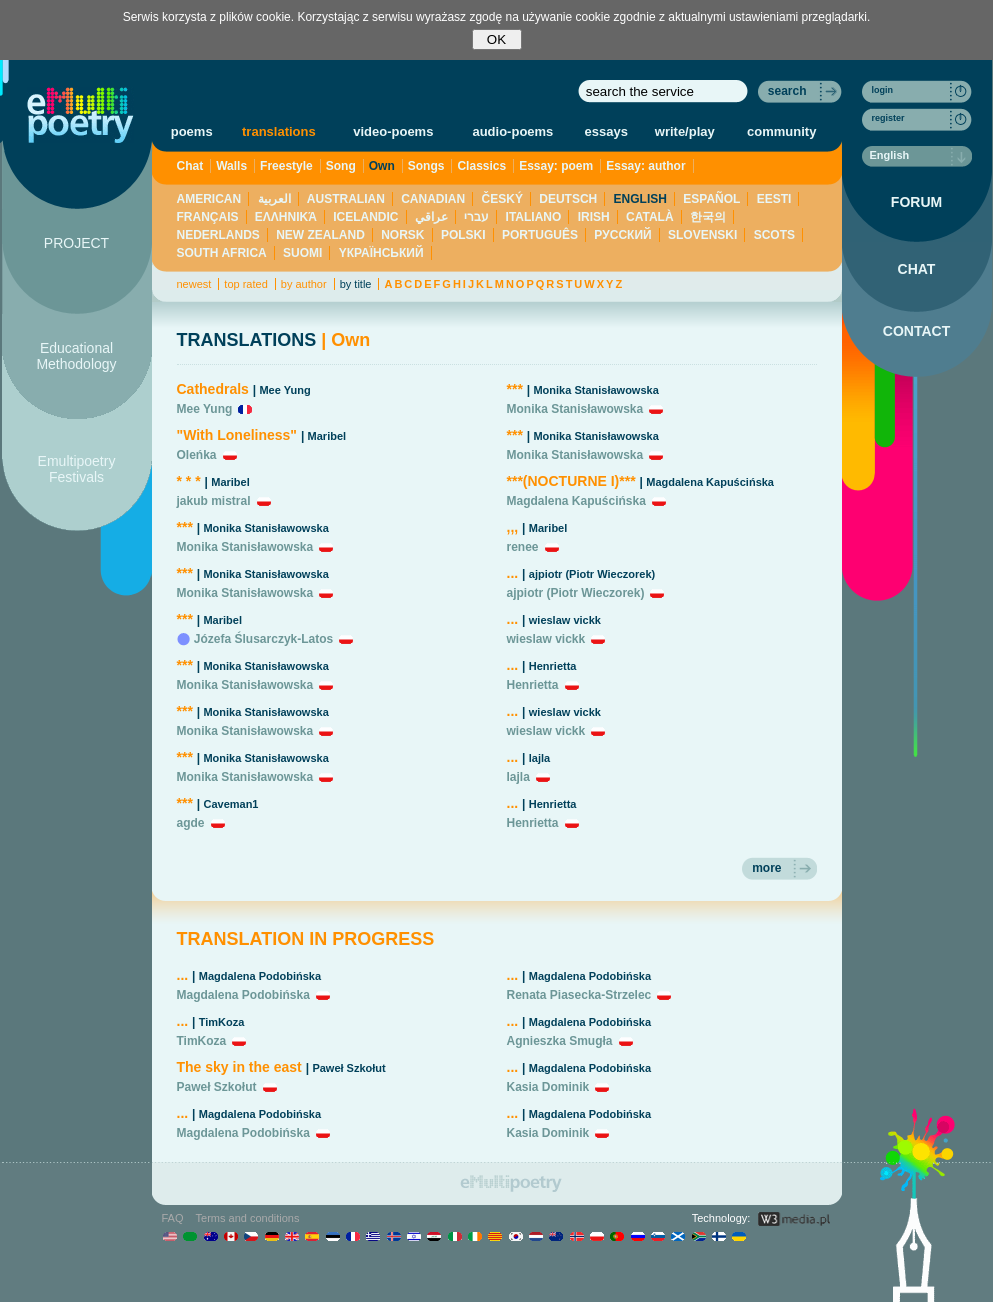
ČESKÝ (502, 199)
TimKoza (222, 1022)
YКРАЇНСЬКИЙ (381, 253)
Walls (231, 166)
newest (194, 284)
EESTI (774, 199)
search (787, 91)
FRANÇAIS (208, 217)
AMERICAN (209, 199)
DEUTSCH (568, 199)
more (766, 868)
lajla (539, 758)
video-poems (393, 131)
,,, (513, 527)
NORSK (402, 235)
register (888, 118)
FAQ (173, 1218)
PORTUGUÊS (540, 235)
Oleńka (197, 455)
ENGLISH (640, 199)
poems (192, 131)
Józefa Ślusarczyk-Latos (263, 639)
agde (191, 823)
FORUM (916, 202)
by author (304, 284)
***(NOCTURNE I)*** (571, 481)
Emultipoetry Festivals (77, 469)
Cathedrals (213, 389)
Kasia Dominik (548, 1087)
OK (496, 39)
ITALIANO (534, 217)
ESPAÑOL (711, 199)
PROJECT (76, 243)
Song (341, 166)
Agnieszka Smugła (560, 1041)
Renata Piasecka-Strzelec (579, 995)
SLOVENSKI (702, 235)
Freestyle (286, 166)
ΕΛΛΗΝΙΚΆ (286, 217)
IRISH (594, 217)
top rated (245, 284)
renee (523, 547)
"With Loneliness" (237, 435)
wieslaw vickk (565, 620)
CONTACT (916, 331)
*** (185, 527)
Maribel (327, 436)
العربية (274, 199)
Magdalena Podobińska (260, 976)
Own (382, 166)
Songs (426, 166)
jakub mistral (214, 501)
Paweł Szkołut (348, 1068)
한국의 (708, 217)
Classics (481, 166)
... (513, 573)
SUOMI (302, 253)
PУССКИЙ (622, 235)
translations (279, 131)
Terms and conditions (248, 1218)
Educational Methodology (76, 356)
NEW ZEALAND (320, 235)
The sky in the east (239, 1067)
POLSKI (463, 235)
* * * (189, 481)
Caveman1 (230, 804)
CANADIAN (433, 199)
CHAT (917, 269)
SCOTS (774, 235)
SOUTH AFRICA (222, 253)
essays (606, 131)
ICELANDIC (365, 217)
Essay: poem (556, 166)
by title (356, 284)
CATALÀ (650, 217)
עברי (476, 217)
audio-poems (512, 131)
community (781, 131)
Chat (190, 166)
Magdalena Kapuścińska (710, 482)
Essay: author (645, 166)
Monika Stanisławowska (265, 528)
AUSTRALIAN (346, 199)
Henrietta (553, 666)
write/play (685, 131)
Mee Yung (284, 390)
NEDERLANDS (218, 235)
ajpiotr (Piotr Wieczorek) (592, 574)
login (883, 90)
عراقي (431, 217)
